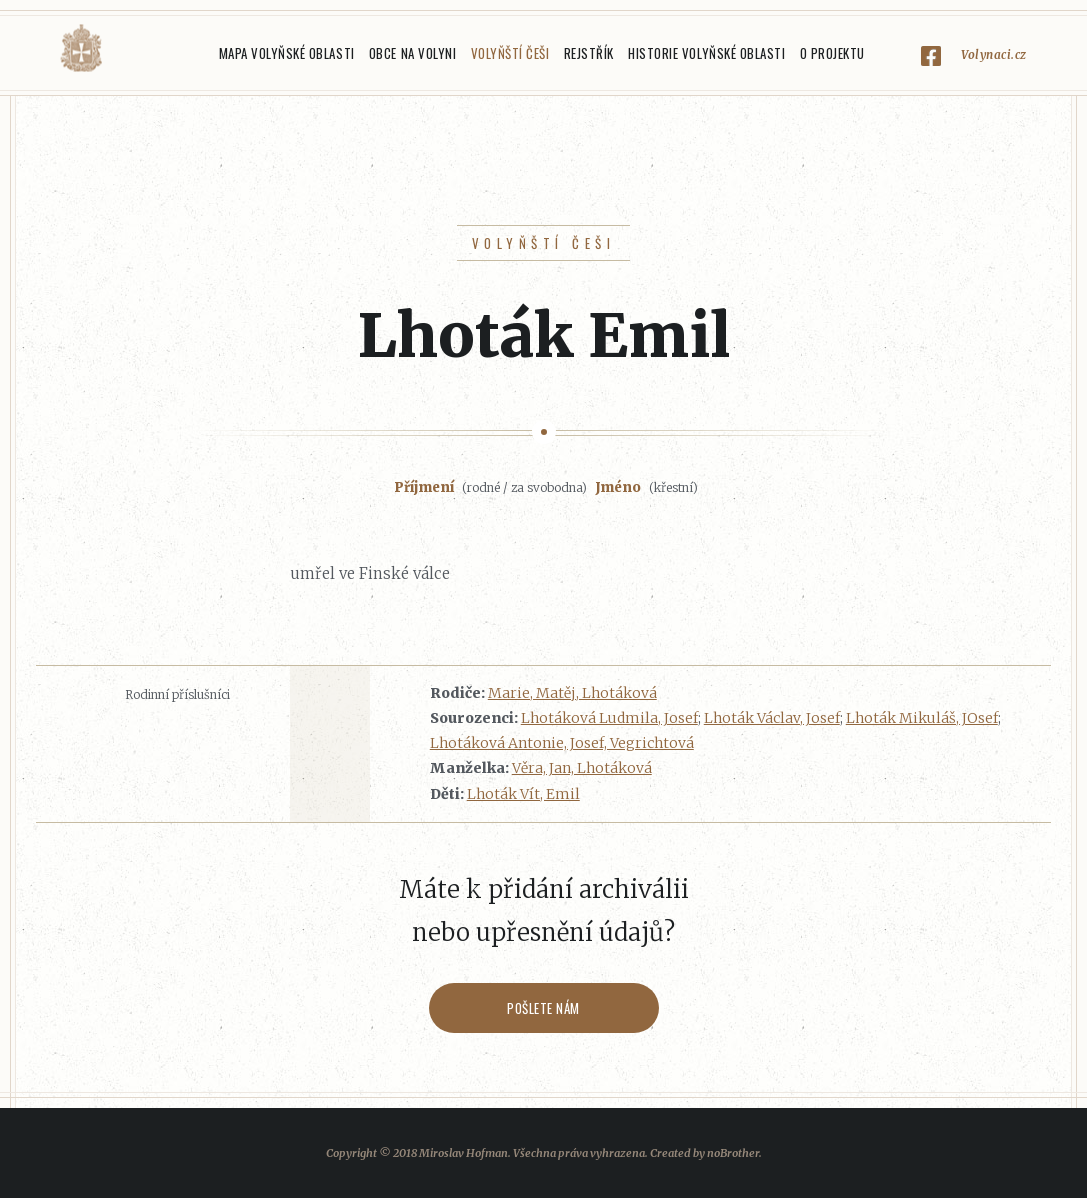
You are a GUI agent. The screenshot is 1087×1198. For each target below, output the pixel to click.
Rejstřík (589, 53)
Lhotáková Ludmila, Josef (609, 718)
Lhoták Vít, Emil (523, 794)
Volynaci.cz (994, 54)
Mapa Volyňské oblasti (287, 53)
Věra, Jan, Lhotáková (582, 768)
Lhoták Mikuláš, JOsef (922, 718)
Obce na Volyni (412, 53)
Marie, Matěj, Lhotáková (572, 693)
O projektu (832, 53)
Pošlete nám (543, 1008)
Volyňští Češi (510, 53)
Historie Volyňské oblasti (706, 53)
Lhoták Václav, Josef (772, 718)
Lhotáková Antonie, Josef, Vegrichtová (562, 743)
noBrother (733, 1153)
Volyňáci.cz (81, 48)
